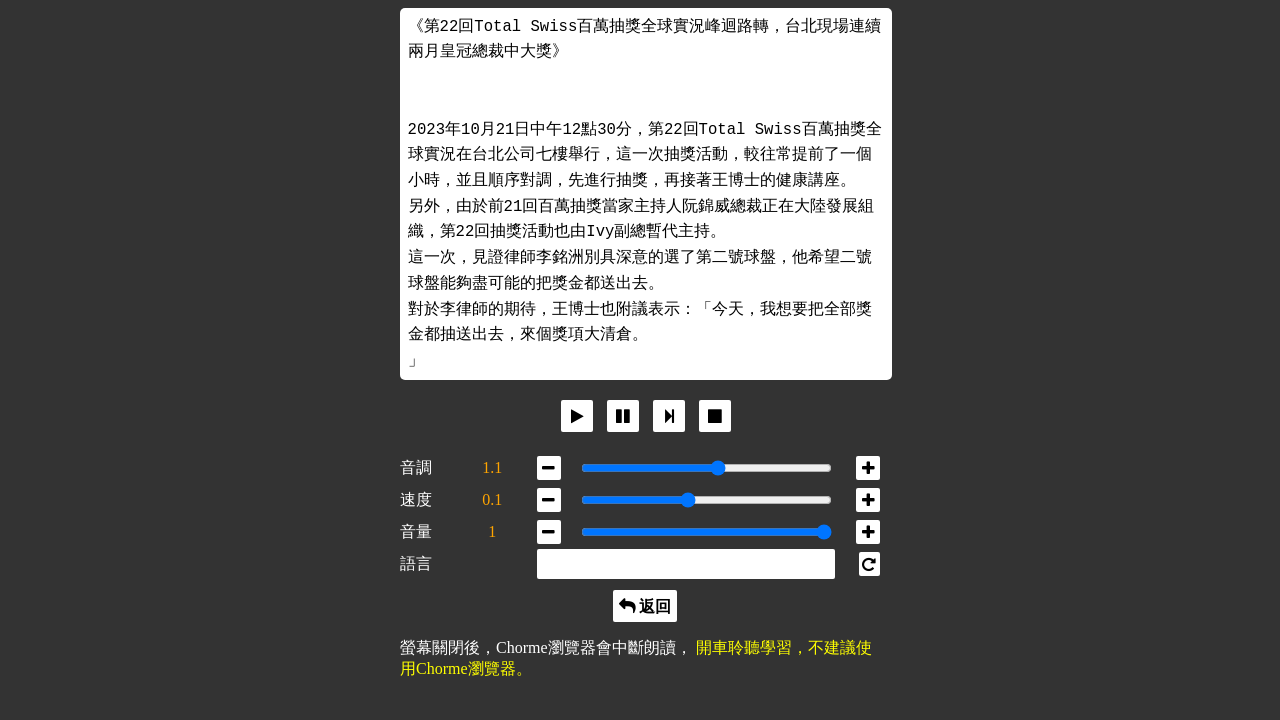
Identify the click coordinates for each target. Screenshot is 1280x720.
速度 (416, 499)
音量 (416, 531)
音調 (416, 467)
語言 (416, 563)
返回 (653, 606)
